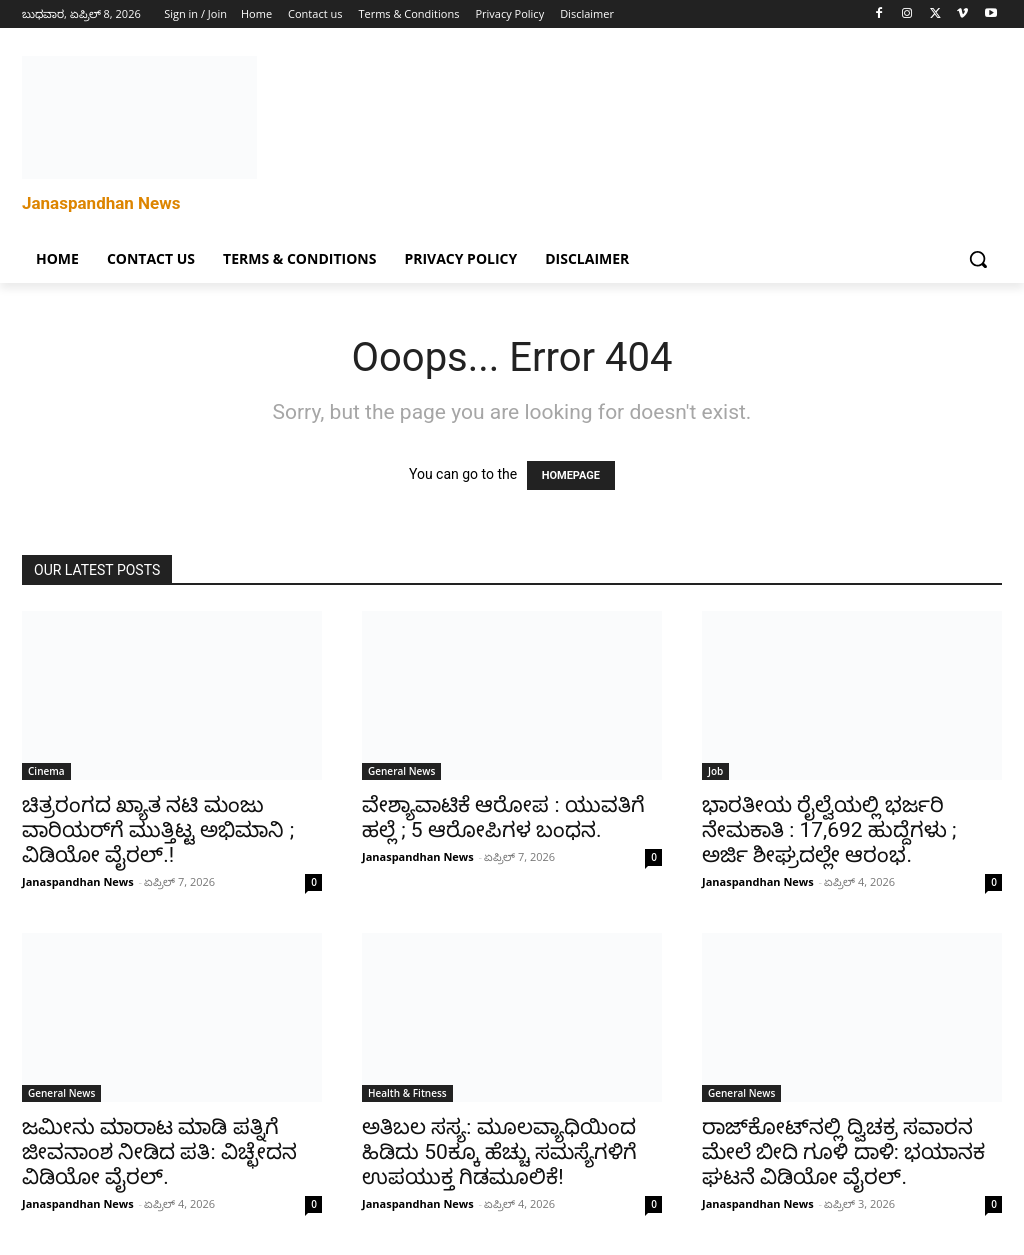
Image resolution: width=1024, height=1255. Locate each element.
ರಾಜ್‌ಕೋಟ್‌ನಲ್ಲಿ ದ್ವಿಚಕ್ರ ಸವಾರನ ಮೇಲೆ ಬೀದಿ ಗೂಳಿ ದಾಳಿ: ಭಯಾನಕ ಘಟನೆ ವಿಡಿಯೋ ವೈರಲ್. (843, 1152)
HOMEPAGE (571, 475)
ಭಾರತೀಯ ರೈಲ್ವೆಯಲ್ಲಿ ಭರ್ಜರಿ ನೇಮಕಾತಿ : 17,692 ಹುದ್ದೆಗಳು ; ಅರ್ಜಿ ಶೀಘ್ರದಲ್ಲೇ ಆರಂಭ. (829, 830)
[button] (978, 259)
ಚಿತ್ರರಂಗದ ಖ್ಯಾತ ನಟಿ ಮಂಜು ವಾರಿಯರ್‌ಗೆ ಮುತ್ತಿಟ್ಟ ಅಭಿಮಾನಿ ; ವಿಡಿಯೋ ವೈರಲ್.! (158, 830)
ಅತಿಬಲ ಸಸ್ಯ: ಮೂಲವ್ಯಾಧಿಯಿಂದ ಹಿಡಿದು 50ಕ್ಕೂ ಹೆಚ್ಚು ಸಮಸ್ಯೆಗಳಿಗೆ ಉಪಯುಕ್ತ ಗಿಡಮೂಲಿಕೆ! (499, 1152)
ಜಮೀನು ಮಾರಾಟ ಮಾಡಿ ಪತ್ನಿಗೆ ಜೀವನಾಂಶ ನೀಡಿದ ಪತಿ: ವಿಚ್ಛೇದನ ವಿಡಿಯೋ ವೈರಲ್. (159, 1152)
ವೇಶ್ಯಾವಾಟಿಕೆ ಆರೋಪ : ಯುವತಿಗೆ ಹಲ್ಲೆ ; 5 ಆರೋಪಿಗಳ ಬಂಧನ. (503, 817)
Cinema (46, 771)
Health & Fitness (407, 1093)
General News (401, 771)
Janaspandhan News (78, 881)
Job (715, 771)
